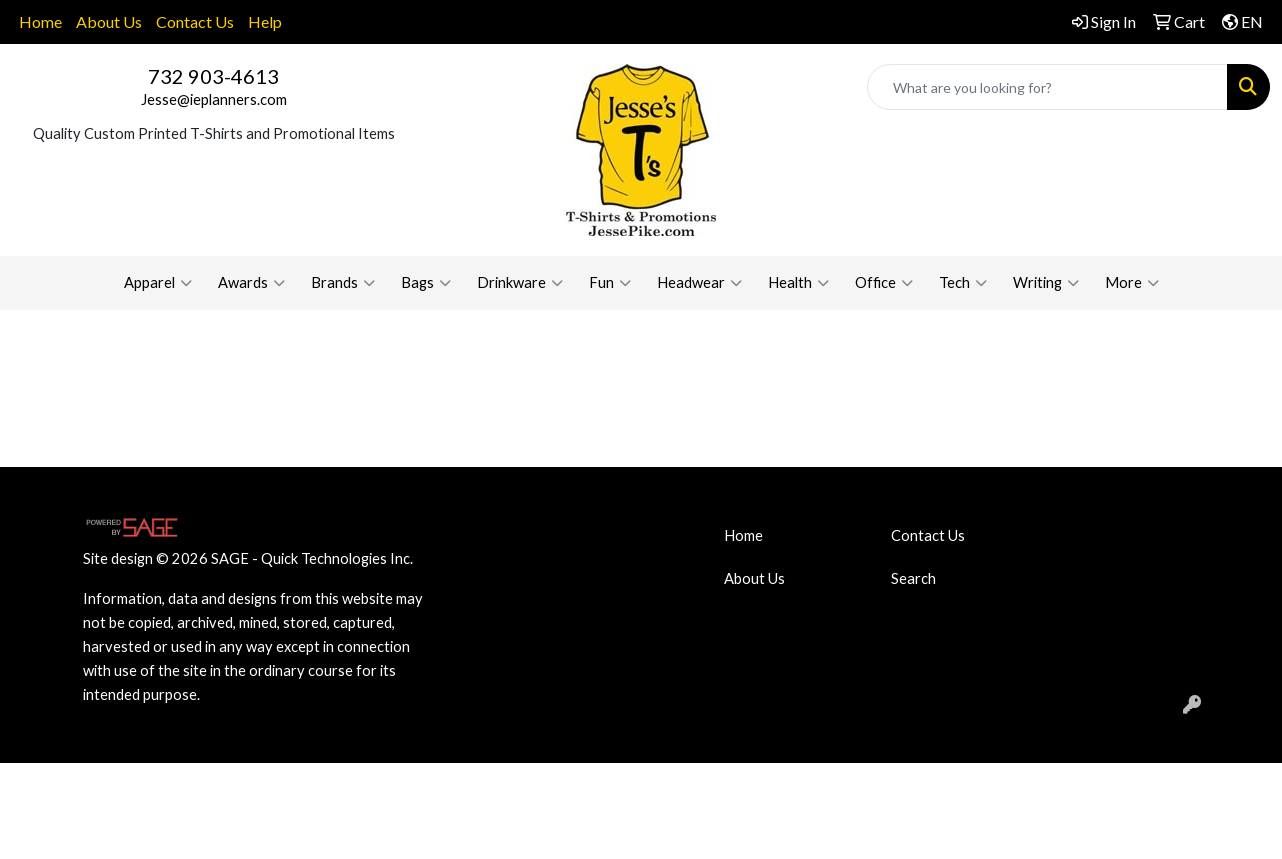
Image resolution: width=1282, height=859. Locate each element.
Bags (426, 283)
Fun (610, 283)
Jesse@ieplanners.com (214, 99)
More (1132, 283)
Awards (251, 283)
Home (40, 21)
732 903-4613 (213, 76)
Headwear (699, 283)
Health (798, 283)
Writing (1046, 283)
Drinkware (520, 283)
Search (913, 578)
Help (265, 21)
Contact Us (195, 21)
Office (884, 283)
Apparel (158, 283)
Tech (963, 283)
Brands (343, 283)
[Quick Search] (1047, 87)
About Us (109, 21)
